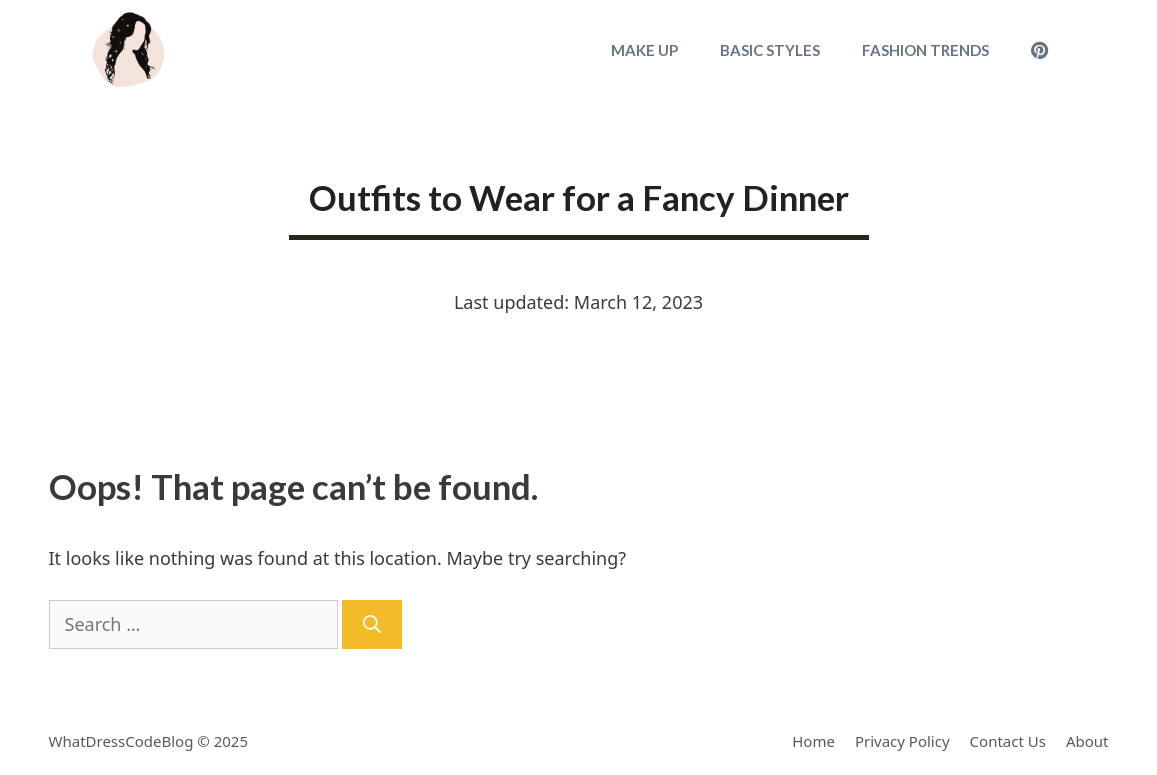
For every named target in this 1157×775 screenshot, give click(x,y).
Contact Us (1008, 741)
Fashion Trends (925, 50)
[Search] (372, 624)
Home (813, 741)
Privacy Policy (902, 741)
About (1087, 741)
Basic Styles (770, 50)
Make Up (644, 50)
